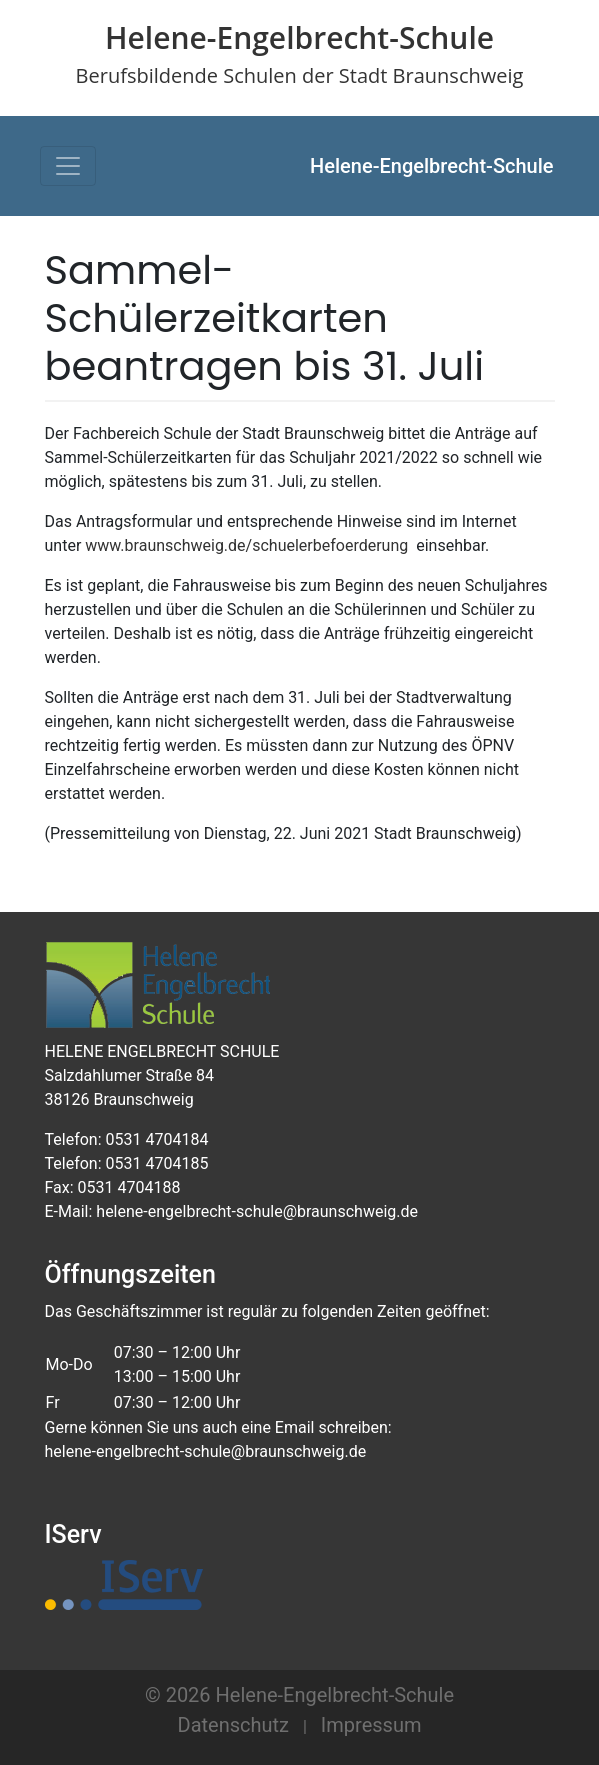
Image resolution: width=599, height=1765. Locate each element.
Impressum (371, 1725)
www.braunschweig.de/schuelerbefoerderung (246, 545)
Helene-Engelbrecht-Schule (431, 166)
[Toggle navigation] (68, 166)
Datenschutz (234, 1725)
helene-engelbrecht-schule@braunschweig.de (206, 1451)
